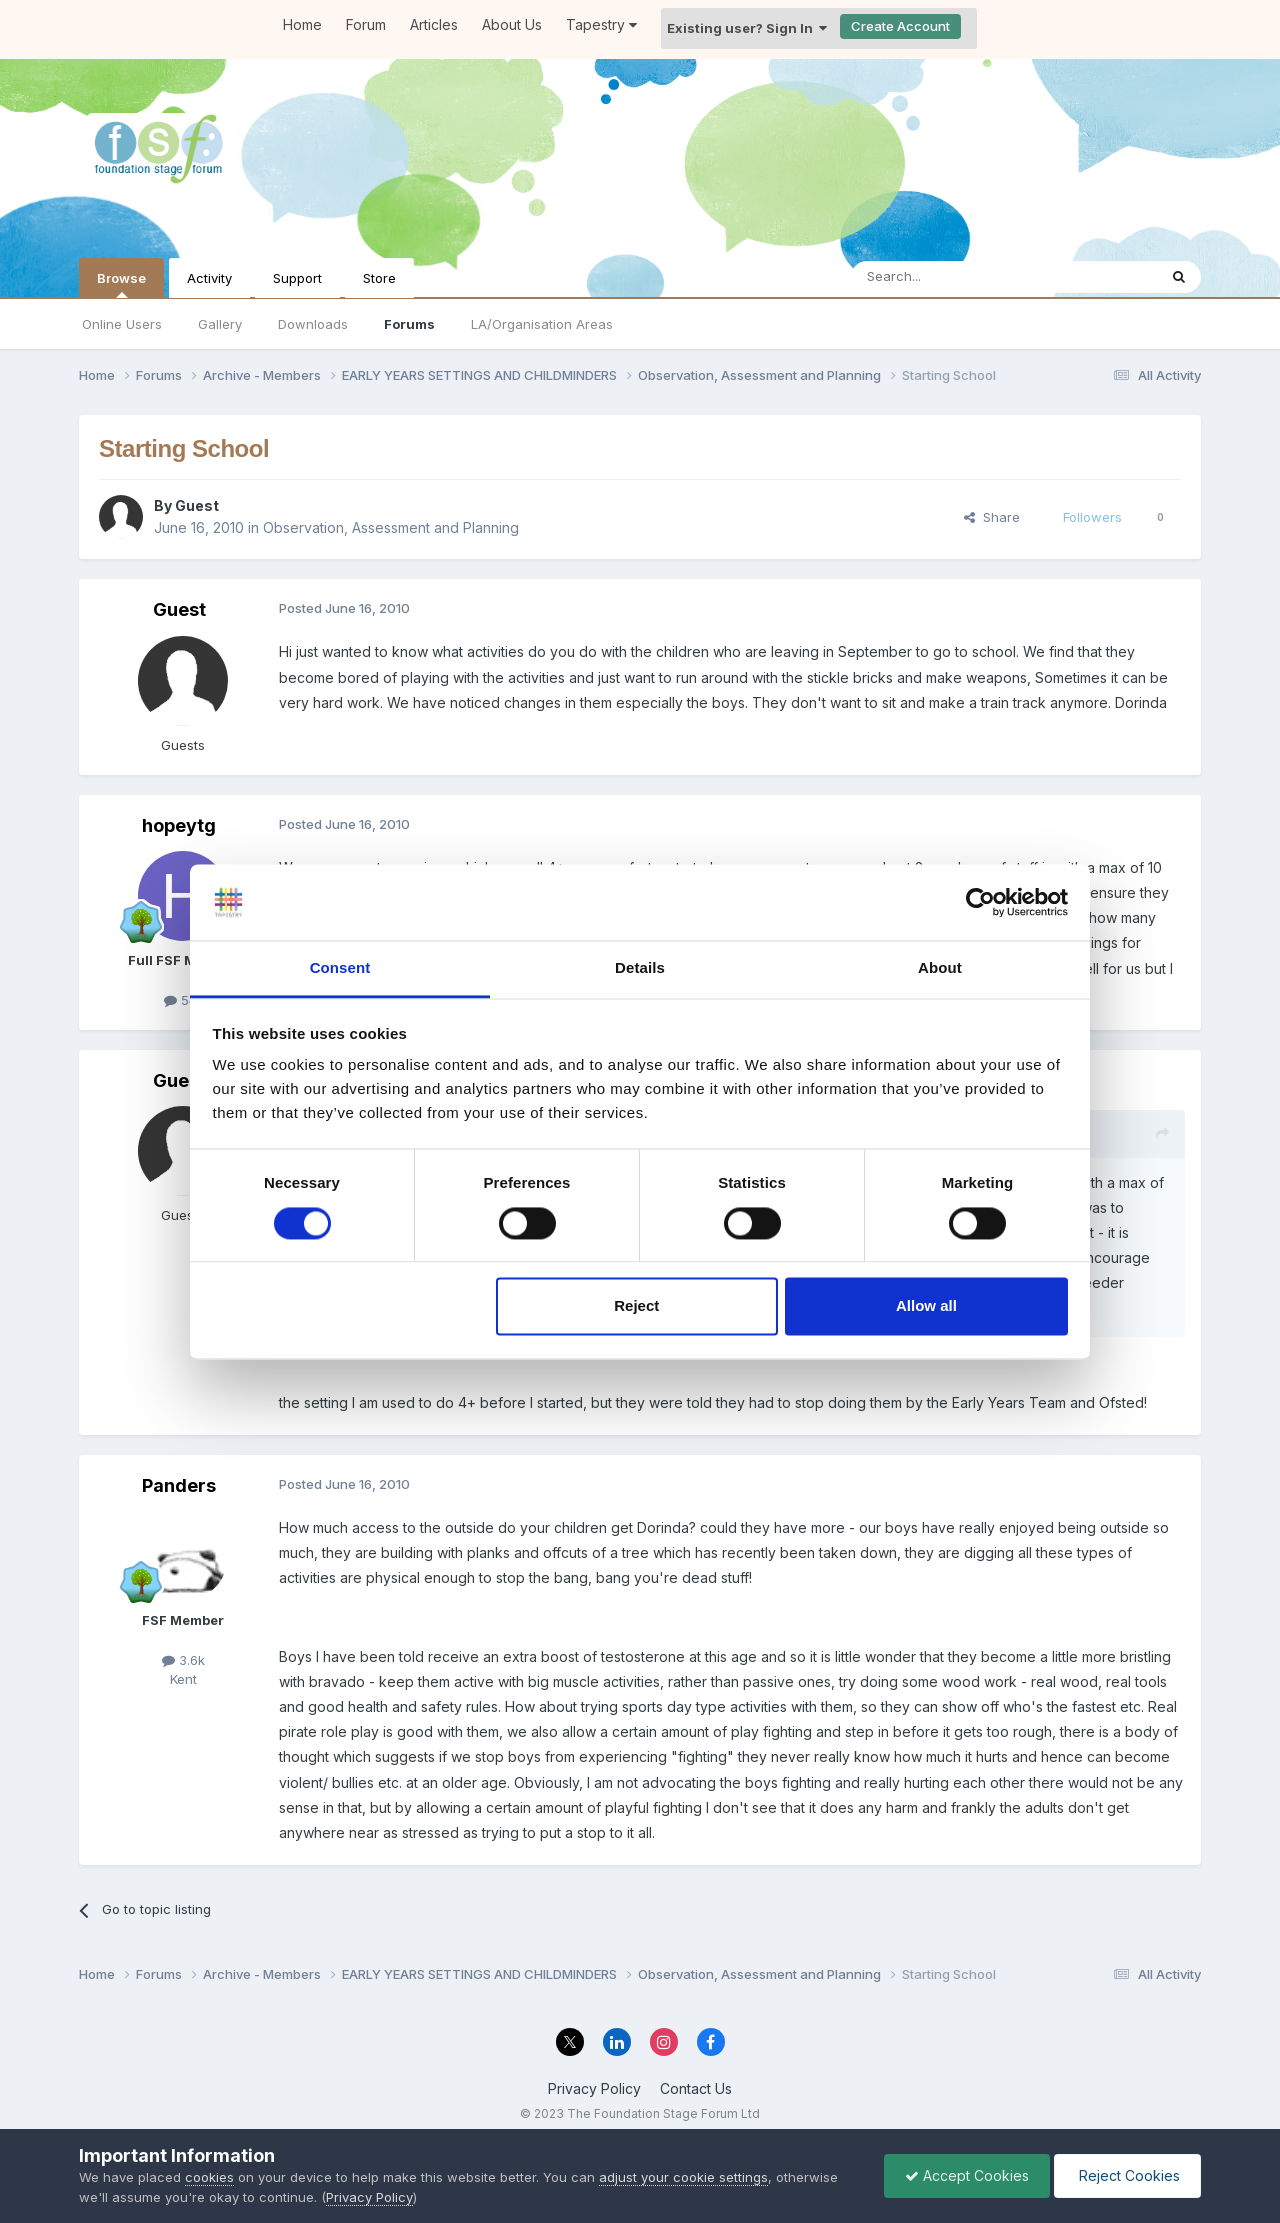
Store (379, 278)
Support (297, 278)
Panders (179, 1485)
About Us (512, 24)
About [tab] (940, 968)
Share (992, 517)
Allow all (926, 1306)
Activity (209, 278)
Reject (636, 1306)
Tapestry (601, 24)
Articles (434, 24)
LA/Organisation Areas (542, 324)
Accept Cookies (967, 2175)
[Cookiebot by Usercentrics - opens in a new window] (980, 902)
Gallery (220, 324)
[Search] (953, 277)
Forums (409, 324)
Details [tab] (640, 968)
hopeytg (179, 825)
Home (302, 24)
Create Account (900, 26)
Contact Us (696, 2088)
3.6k (183, 1660)
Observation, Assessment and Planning (391, 527)
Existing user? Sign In (747, 28)
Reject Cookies (1127, 2175)
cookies (209, 2177)
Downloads (313, 324)
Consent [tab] (340, 968)
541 (183, 1000)
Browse (121, 284)
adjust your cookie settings (683, 2177)
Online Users (122, 324)
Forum (366, 24)
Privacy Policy (594, 2088)
